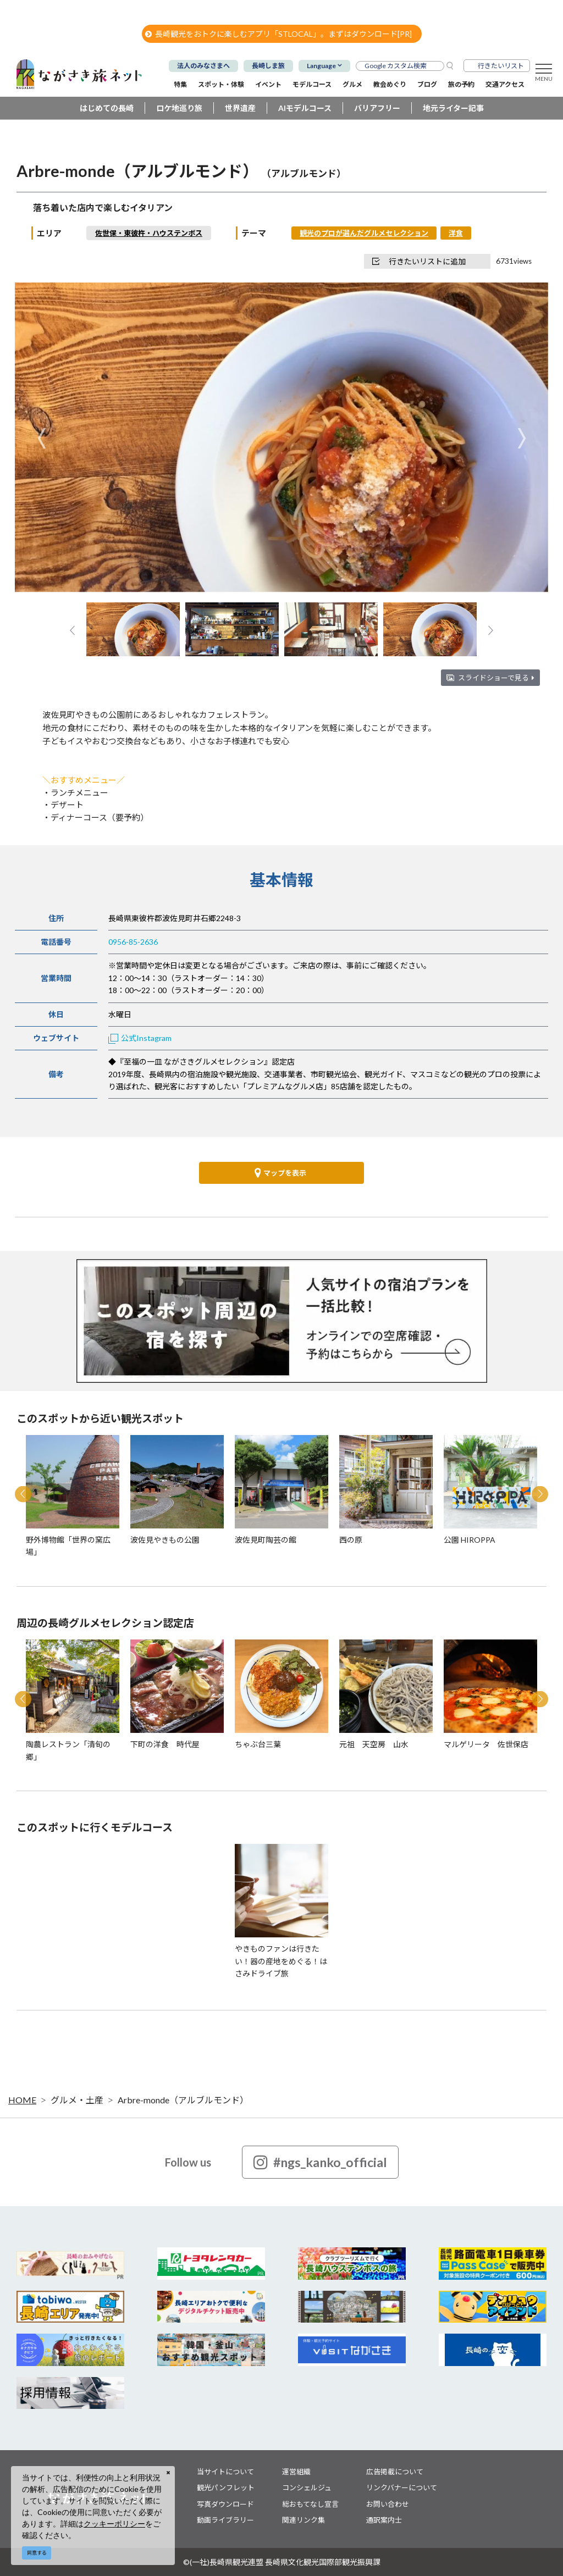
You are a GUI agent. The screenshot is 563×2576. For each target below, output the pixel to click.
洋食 (456, 233)
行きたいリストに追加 (419, 261)
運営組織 (296, 2471)
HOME (22, 2100)
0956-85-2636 (133, 941)
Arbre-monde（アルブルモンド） (183, 2100)
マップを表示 (280, 1172)
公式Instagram (140, 1038)
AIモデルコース (305, 108)
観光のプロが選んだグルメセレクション (364, 233)
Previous (41, 438)
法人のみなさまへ (203, 66)
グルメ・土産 (77, 2100)
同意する (37, 2553)
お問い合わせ (387, 2504)
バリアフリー (377, 108)
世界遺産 (240, 108)
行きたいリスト (501, 66)
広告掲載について (394, 2471)
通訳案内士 (384, 2520)
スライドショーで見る (496, 677)
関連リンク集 (303, 2520)
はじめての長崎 (107, 108)
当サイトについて (225, 2471)
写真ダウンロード (225, 2504)
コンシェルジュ (307, 2487)
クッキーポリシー (114, 2523)
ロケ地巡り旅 (179, 108)
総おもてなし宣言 (310, 2504)
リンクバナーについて (401, 2487)
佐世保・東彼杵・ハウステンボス (148, 233)
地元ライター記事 (453, 108)
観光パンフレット (226, 2487)
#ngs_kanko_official (320, 2162)
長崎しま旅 (268, 66)
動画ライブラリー (225, 2520)
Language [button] (321, 66)
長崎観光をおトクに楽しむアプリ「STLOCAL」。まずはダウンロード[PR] (278, 33)
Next (521, 438)
